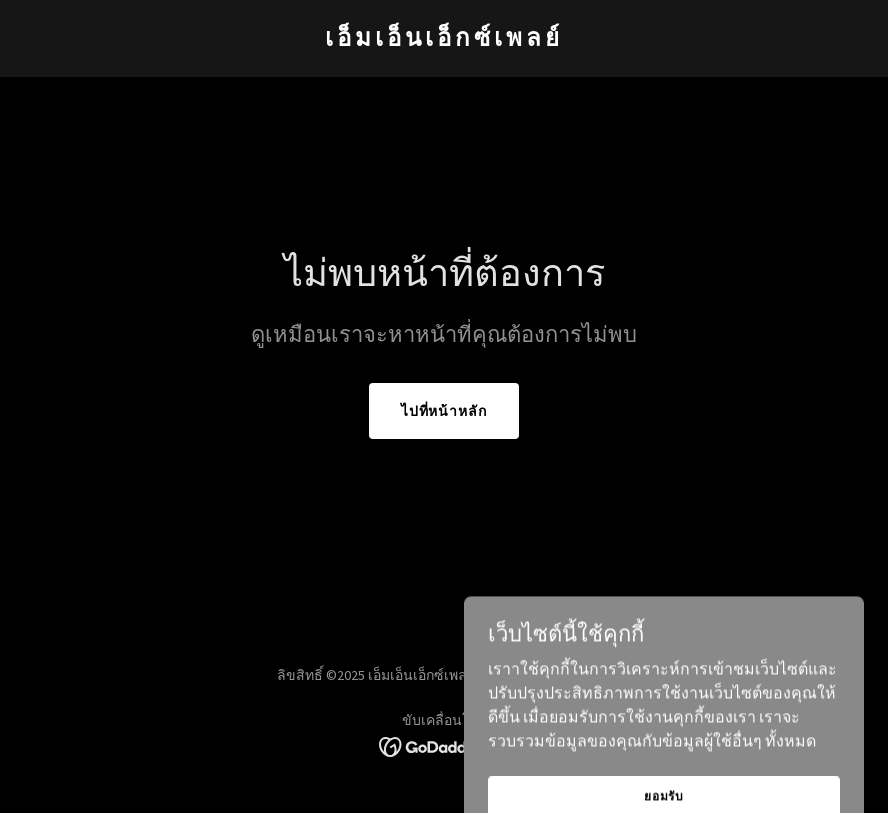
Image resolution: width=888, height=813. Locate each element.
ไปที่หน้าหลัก (444, 411)
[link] (444, 40)
